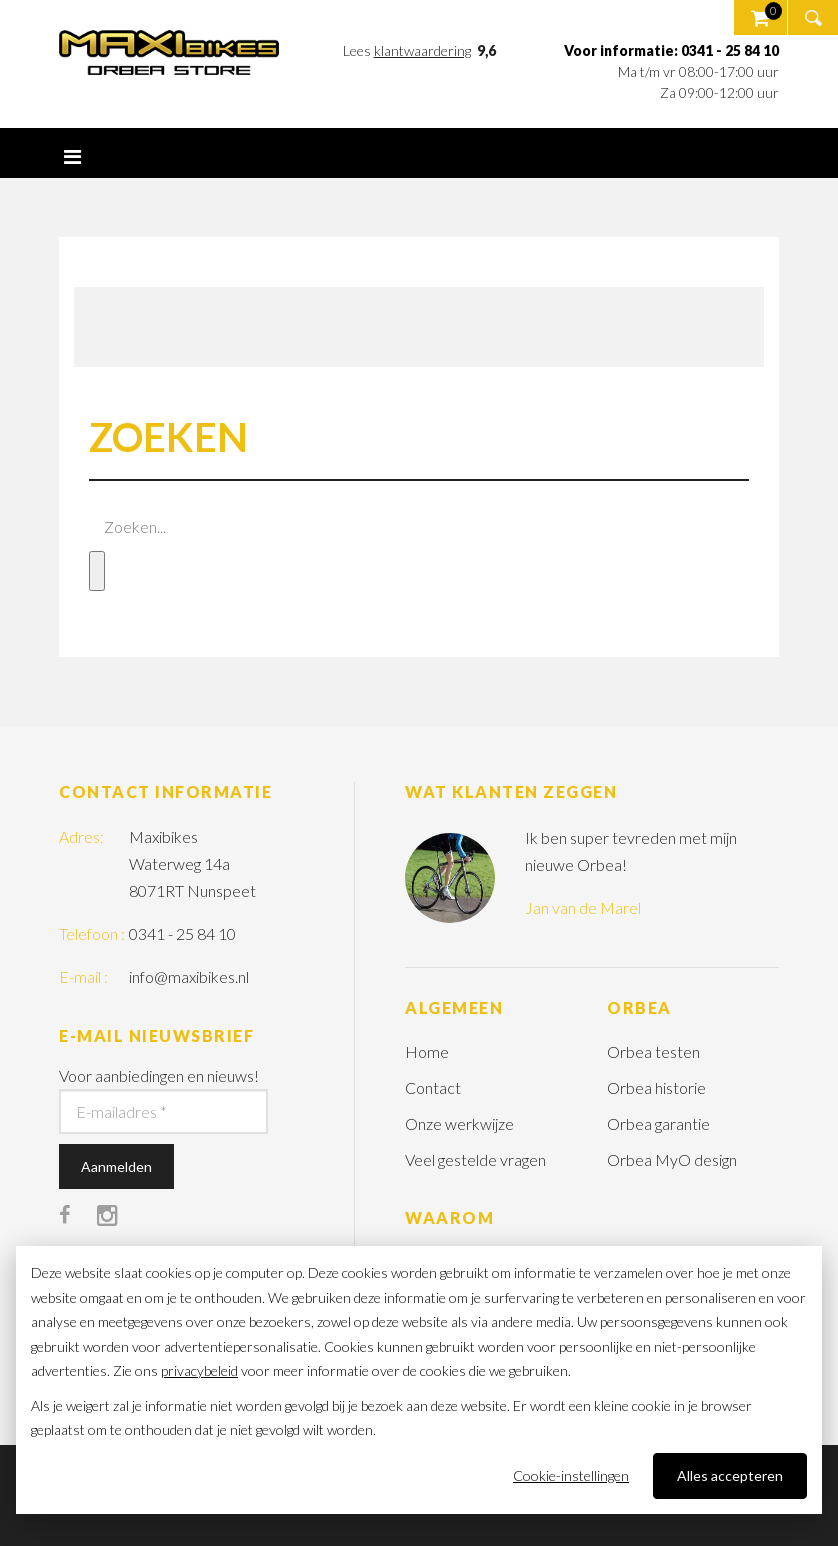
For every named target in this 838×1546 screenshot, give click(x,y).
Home (427, 1051)
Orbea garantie (658, 1123)
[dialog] (419, 1380)
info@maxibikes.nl (189, 976)
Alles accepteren (730, 1475)
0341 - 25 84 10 (182, 933)
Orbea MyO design (672, 1159)
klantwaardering (422, 50)
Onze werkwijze (459, 1123)
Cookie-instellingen (571, 1475)
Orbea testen (653, 1051)
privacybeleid (199, 1370)
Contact (433, 1087)
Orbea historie (656, 1087)
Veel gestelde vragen (475, 1159)
